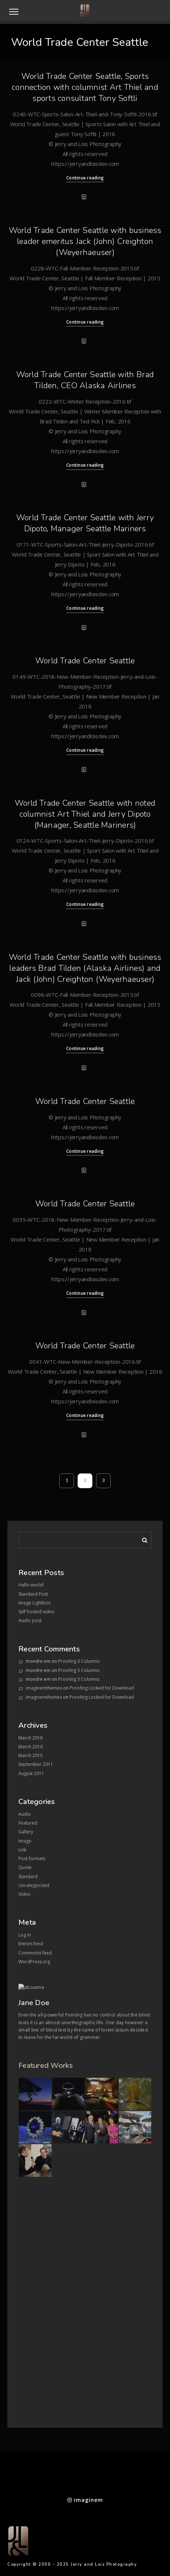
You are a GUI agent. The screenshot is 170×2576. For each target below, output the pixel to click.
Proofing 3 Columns (78, 1661)
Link (22, 1850)
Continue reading (85, 178)
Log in (24, 1935)
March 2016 (30, 1747)
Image (24, 1841)
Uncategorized (33, 1885)
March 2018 (30, 1738)
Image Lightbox (34, 1603)
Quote (25, 1867)
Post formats (31, 1858)
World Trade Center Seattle (85, 660)
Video (24, 1894)
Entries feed (30, 1944)
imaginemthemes (44, 1688)
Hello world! (31, 1585)
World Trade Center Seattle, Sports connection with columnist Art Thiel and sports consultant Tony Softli (85, 87)
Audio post (30, 1620)
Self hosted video (36, 1611)
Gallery (25, 1832)
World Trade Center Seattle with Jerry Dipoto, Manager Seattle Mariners (85, 523)
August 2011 (31, 1773)
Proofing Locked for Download (102, 1688)
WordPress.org (34, 1962)
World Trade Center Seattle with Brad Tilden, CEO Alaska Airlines (85, 380)
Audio (24, 1814)
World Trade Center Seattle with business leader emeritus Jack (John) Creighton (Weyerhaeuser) (85, 241)
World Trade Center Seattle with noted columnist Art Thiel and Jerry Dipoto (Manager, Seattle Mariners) (85, 814)
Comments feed (35, 1953)
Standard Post (33, 1594)
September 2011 (35, 1764)
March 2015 (30, 1755)
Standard (28, 1876)
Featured (27, 1823)
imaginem (85, 2499)
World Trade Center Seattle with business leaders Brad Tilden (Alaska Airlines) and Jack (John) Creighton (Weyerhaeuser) (85, 968)
